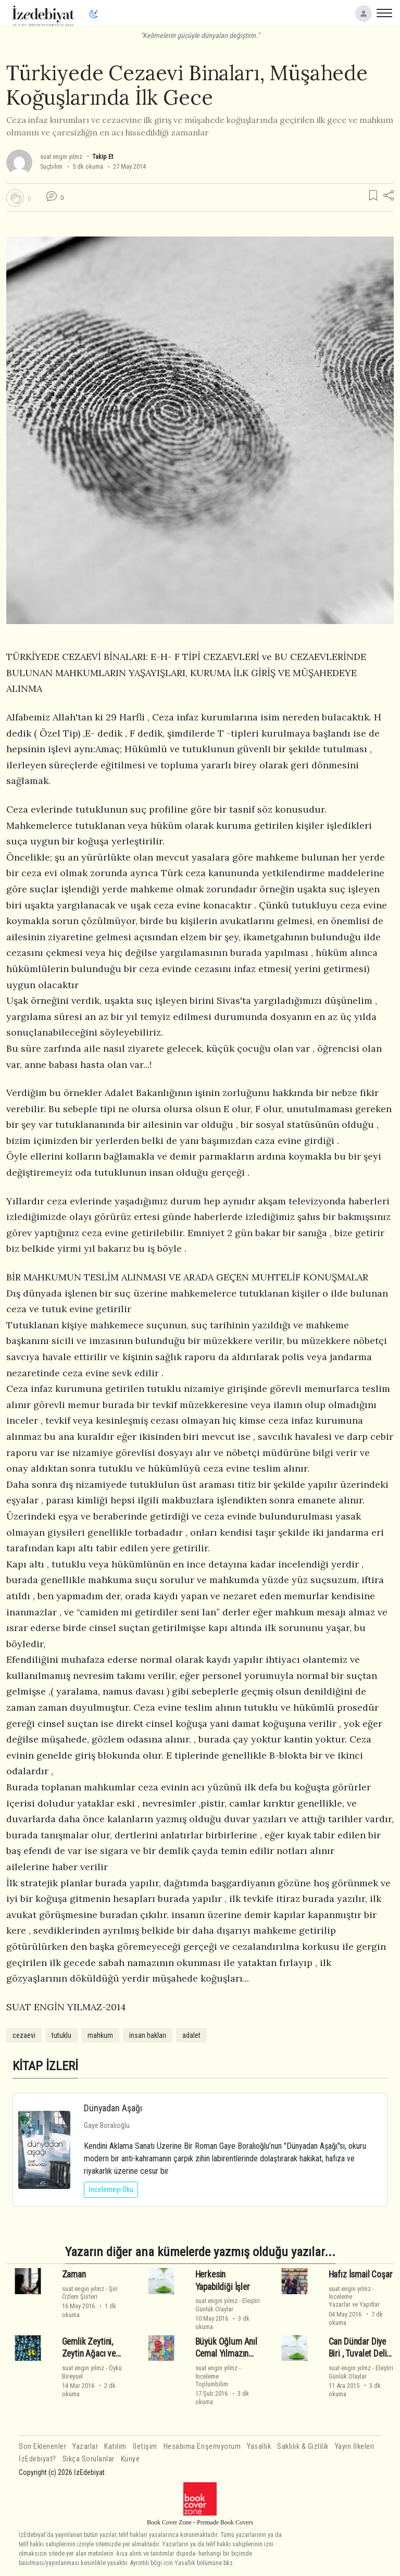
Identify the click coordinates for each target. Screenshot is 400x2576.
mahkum (100, 2035)
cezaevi (23, 2035)
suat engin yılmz (61, 156)
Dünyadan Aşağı (113, 2107)
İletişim (145, 2446)
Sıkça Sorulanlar (89, 2459)
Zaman (74, 2274)
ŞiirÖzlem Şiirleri (90, 2292)
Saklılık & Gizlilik (303, 2446)
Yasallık (259, 2446)
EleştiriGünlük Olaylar (227, 2304)
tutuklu (61, 2035)
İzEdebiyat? (37, 2459)
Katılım (115, 2446)
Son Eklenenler (42, 2446)
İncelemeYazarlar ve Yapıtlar (354, 2300)
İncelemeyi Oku (111, 2189)
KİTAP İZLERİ (45, 2065)
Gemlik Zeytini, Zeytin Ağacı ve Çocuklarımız (89, 2354)
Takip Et (102, 156)
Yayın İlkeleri (354, 2446)
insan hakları (147, 2035)
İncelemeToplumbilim (211, 2380)
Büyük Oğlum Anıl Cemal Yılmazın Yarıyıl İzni (226, 2354)
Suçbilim (51, 166)
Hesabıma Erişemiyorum (202, 2446)
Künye (130, 2459)
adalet (191, 2035)
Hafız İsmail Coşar (361, 2274)
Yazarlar (85, 2446)
